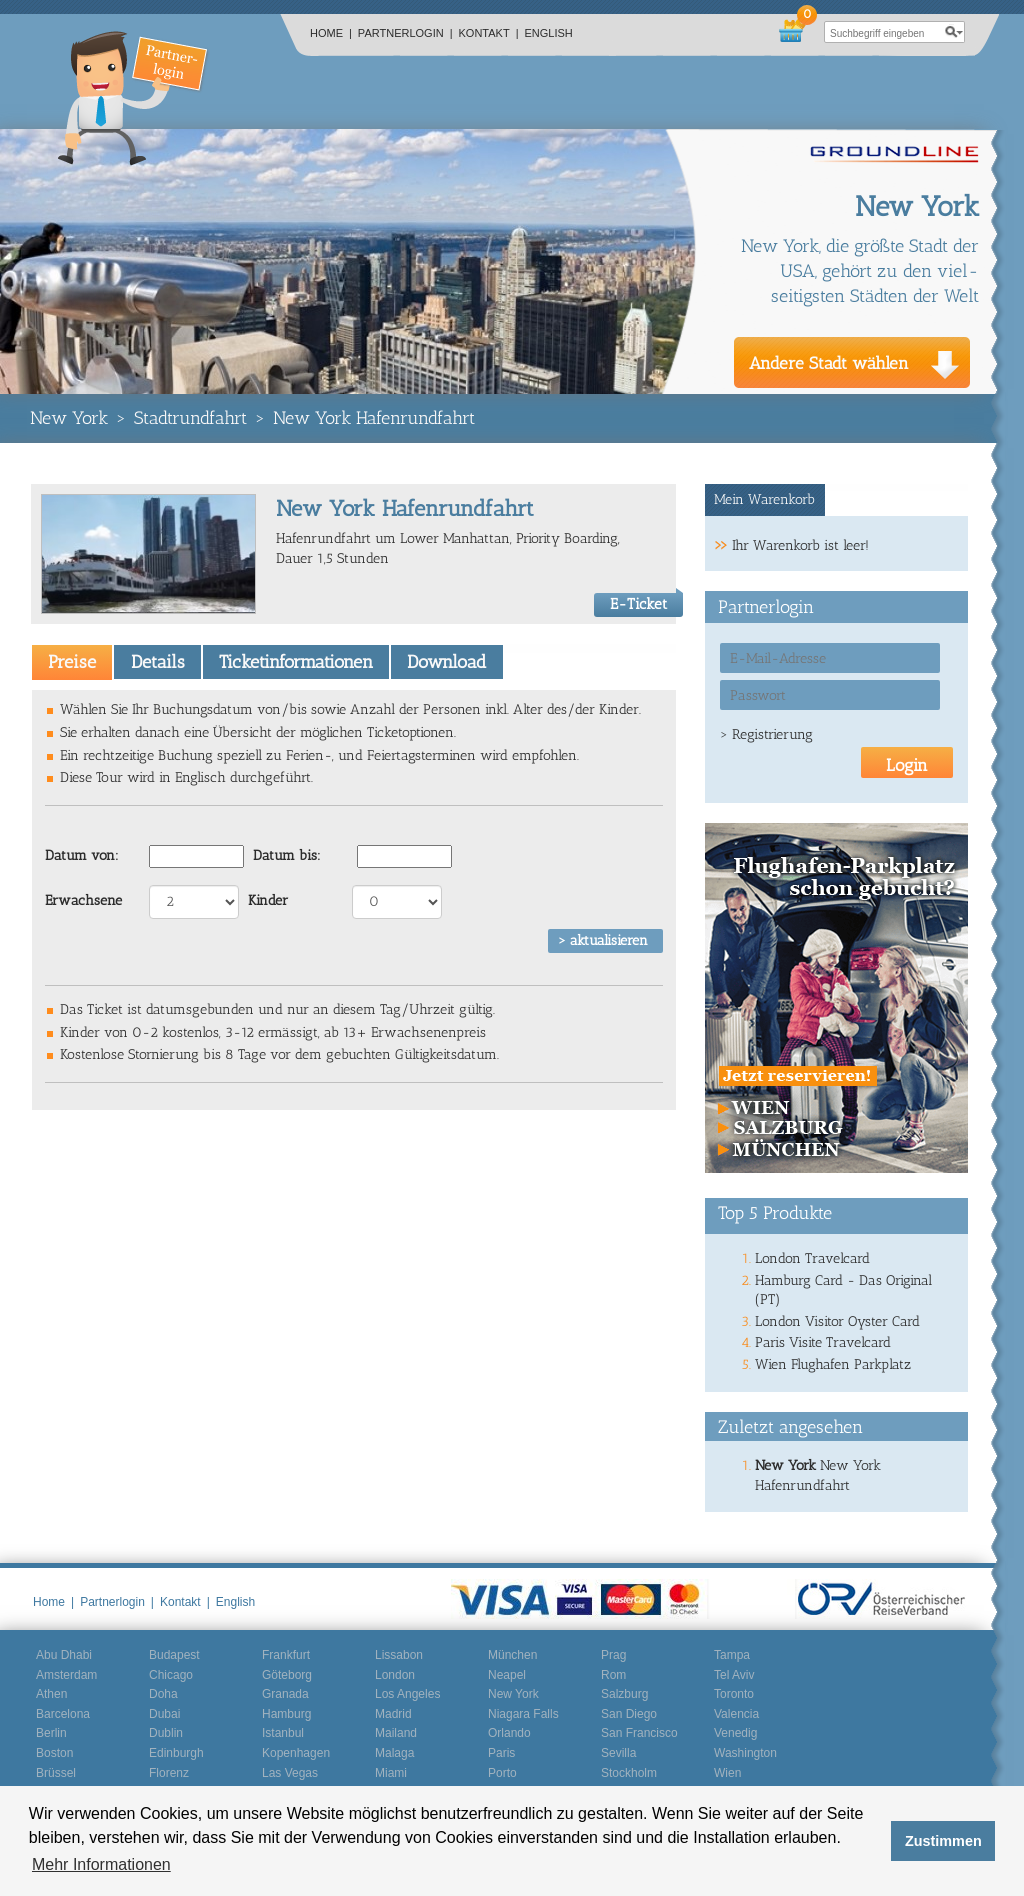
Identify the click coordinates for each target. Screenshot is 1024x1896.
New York (69, 418)
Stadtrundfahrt (190, 418)
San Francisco (639, 1733)
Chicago (171, 1675)
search (954, 32)
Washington (745, 1753)
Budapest (174, 1655)
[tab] (72, 662)
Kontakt (489, 33)
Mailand (396, 1733)
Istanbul (283, 1733)
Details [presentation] (158, 662)
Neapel (507, 1675)
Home (331, 33)
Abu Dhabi (64, 1655)
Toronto (734, 1694)
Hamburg (286, 1714)
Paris (501, 1753)
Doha (163, 1694)
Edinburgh (176, 1753)
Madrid (393, 1714)
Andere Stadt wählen (829, 363)
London (395, 1675)
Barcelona (63, 1714)
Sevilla (618, 1753)
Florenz (169, 1773)
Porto (502, 1773)
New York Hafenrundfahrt (374, 418)
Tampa (732, 1655)
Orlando (509, 1733)
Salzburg (624, 1694)
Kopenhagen (296, 1753)
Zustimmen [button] (943, 1841)
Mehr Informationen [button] (101, 1864)
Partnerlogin (405, 33)
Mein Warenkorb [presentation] (764, 499)
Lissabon (399, 1655)
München (512, 1655)
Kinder (268, 900)
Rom (613, 1675)
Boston (54, 1753)
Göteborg (287, 1675)
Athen (51, 1694)
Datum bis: (287, 855)
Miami (391, 1773)
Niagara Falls (523, 1714)
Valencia (736, 1714)
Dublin (166, 1733)
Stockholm (629, 1773)
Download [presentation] (446, 662)
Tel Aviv (734, 1675)
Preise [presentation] (72, 662)
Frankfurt (286, 1655)
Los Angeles (407, 1694)
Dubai (164, 1714)
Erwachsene (83, 900)
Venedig (735, 1733)
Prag (613, 1655)
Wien (727, 1773)
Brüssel (56, 1773)
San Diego (629, 1714)
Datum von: (82, 855)
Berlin (51, 1733)
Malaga (394, 1753)
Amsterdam (66, 1675)
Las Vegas (290, 1773)
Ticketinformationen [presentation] (296, 662)
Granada (285, 1694)
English (549, 33)
